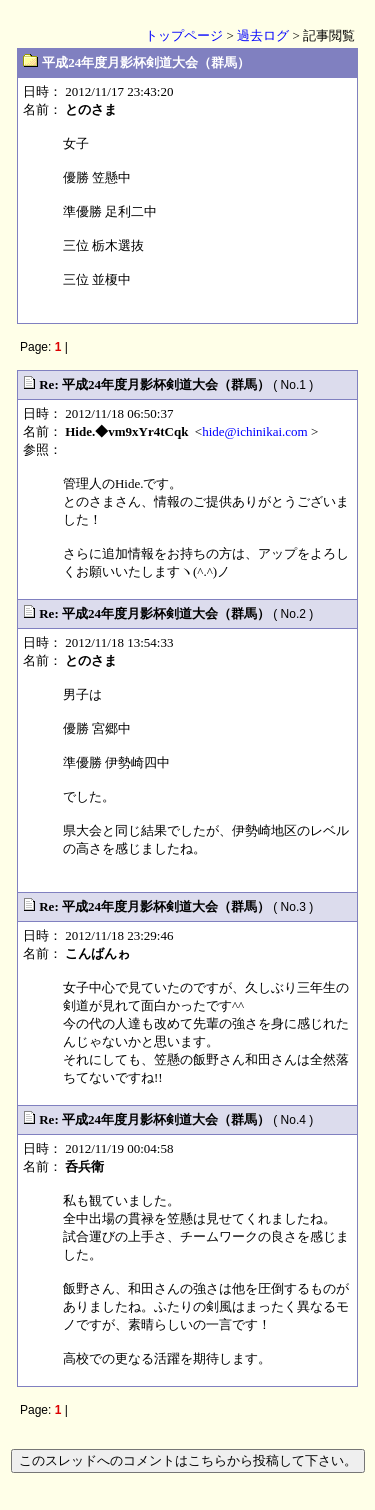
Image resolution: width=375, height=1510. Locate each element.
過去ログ (263, 35)
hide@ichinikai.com (254, 431)
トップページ (184, 35)
